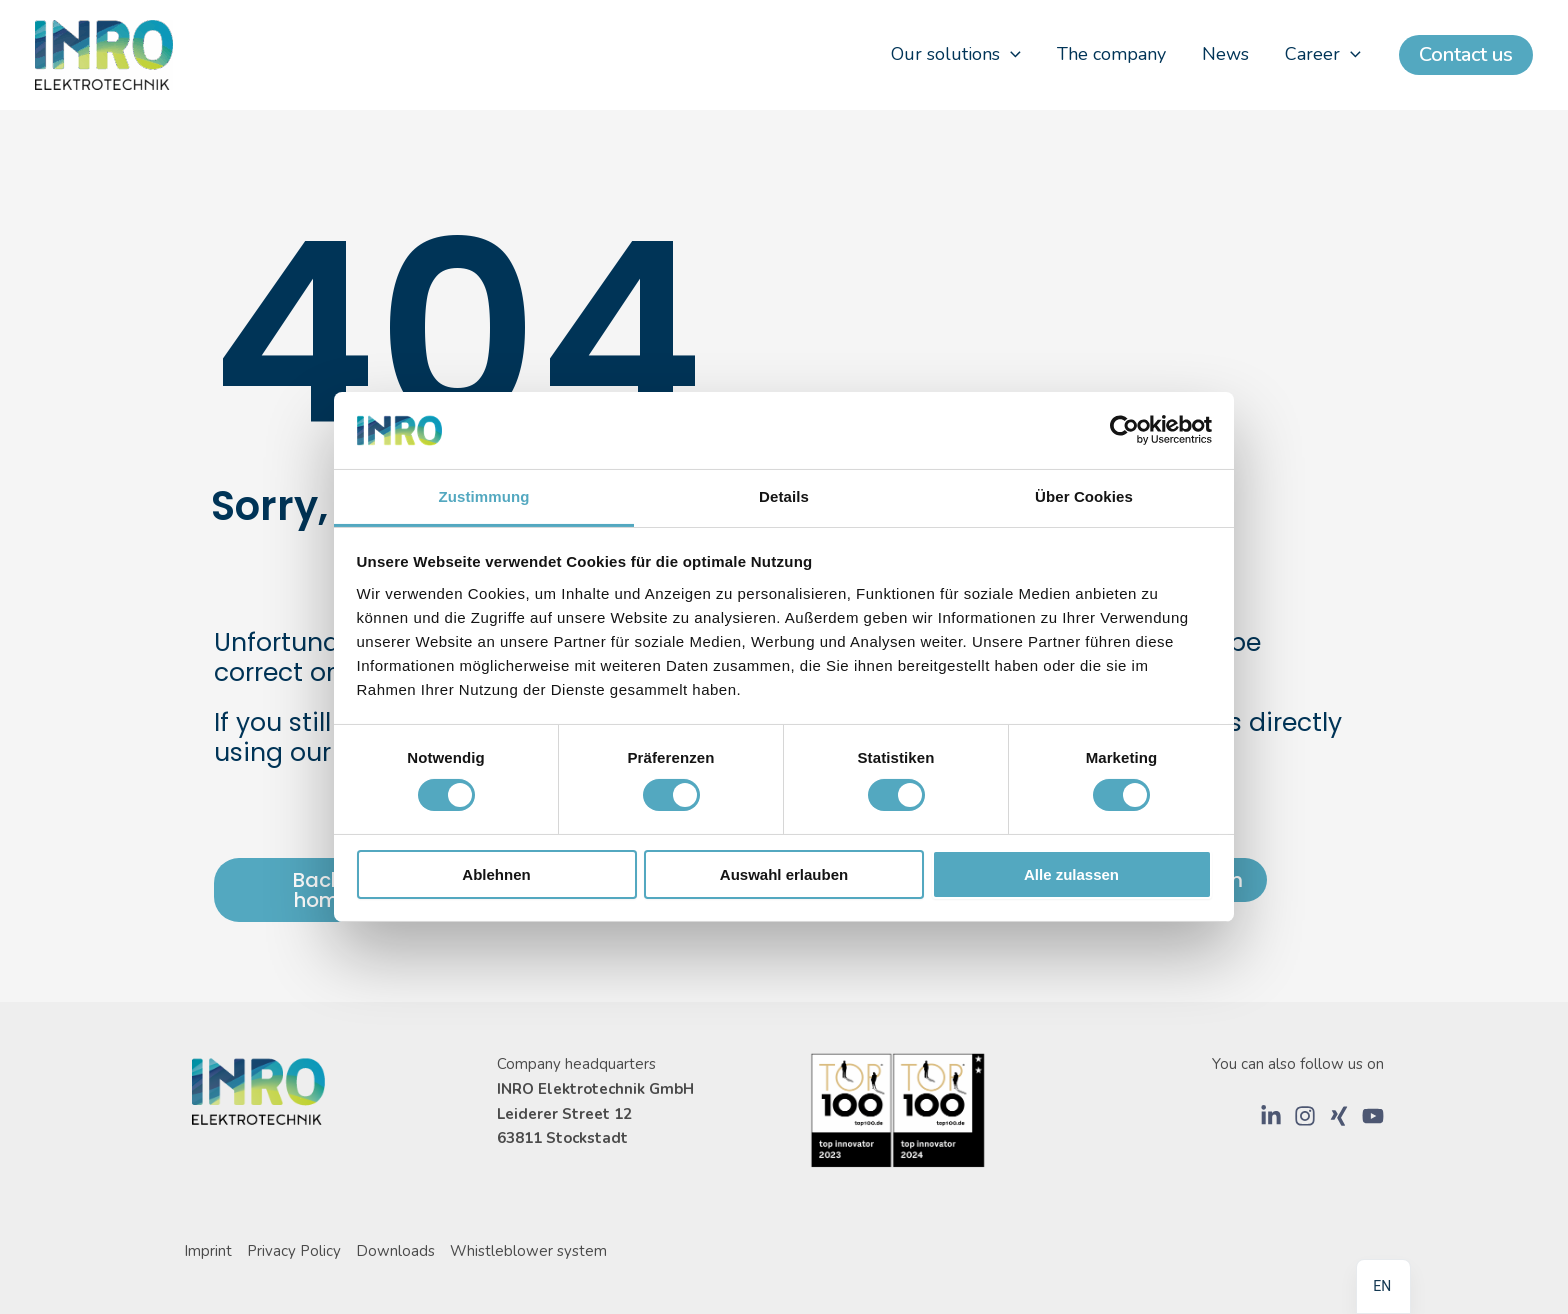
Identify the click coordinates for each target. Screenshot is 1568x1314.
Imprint (208, 1251)
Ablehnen (496, 874)
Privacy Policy (294, 1251)
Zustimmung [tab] (484, 496)
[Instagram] (1305, 1116)
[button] (1466, 55)
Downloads (395, 1251)
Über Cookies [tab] (1084, 496)
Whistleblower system (528, 1251)
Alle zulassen (1071, 874)
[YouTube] (1373, 1116)
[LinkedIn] (1271, 1116)
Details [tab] (784, 496)
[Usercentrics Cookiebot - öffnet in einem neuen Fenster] (1124, 430)
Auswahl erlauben (784, 874)
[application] (1010, 54)
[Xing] (1339, 1116)
